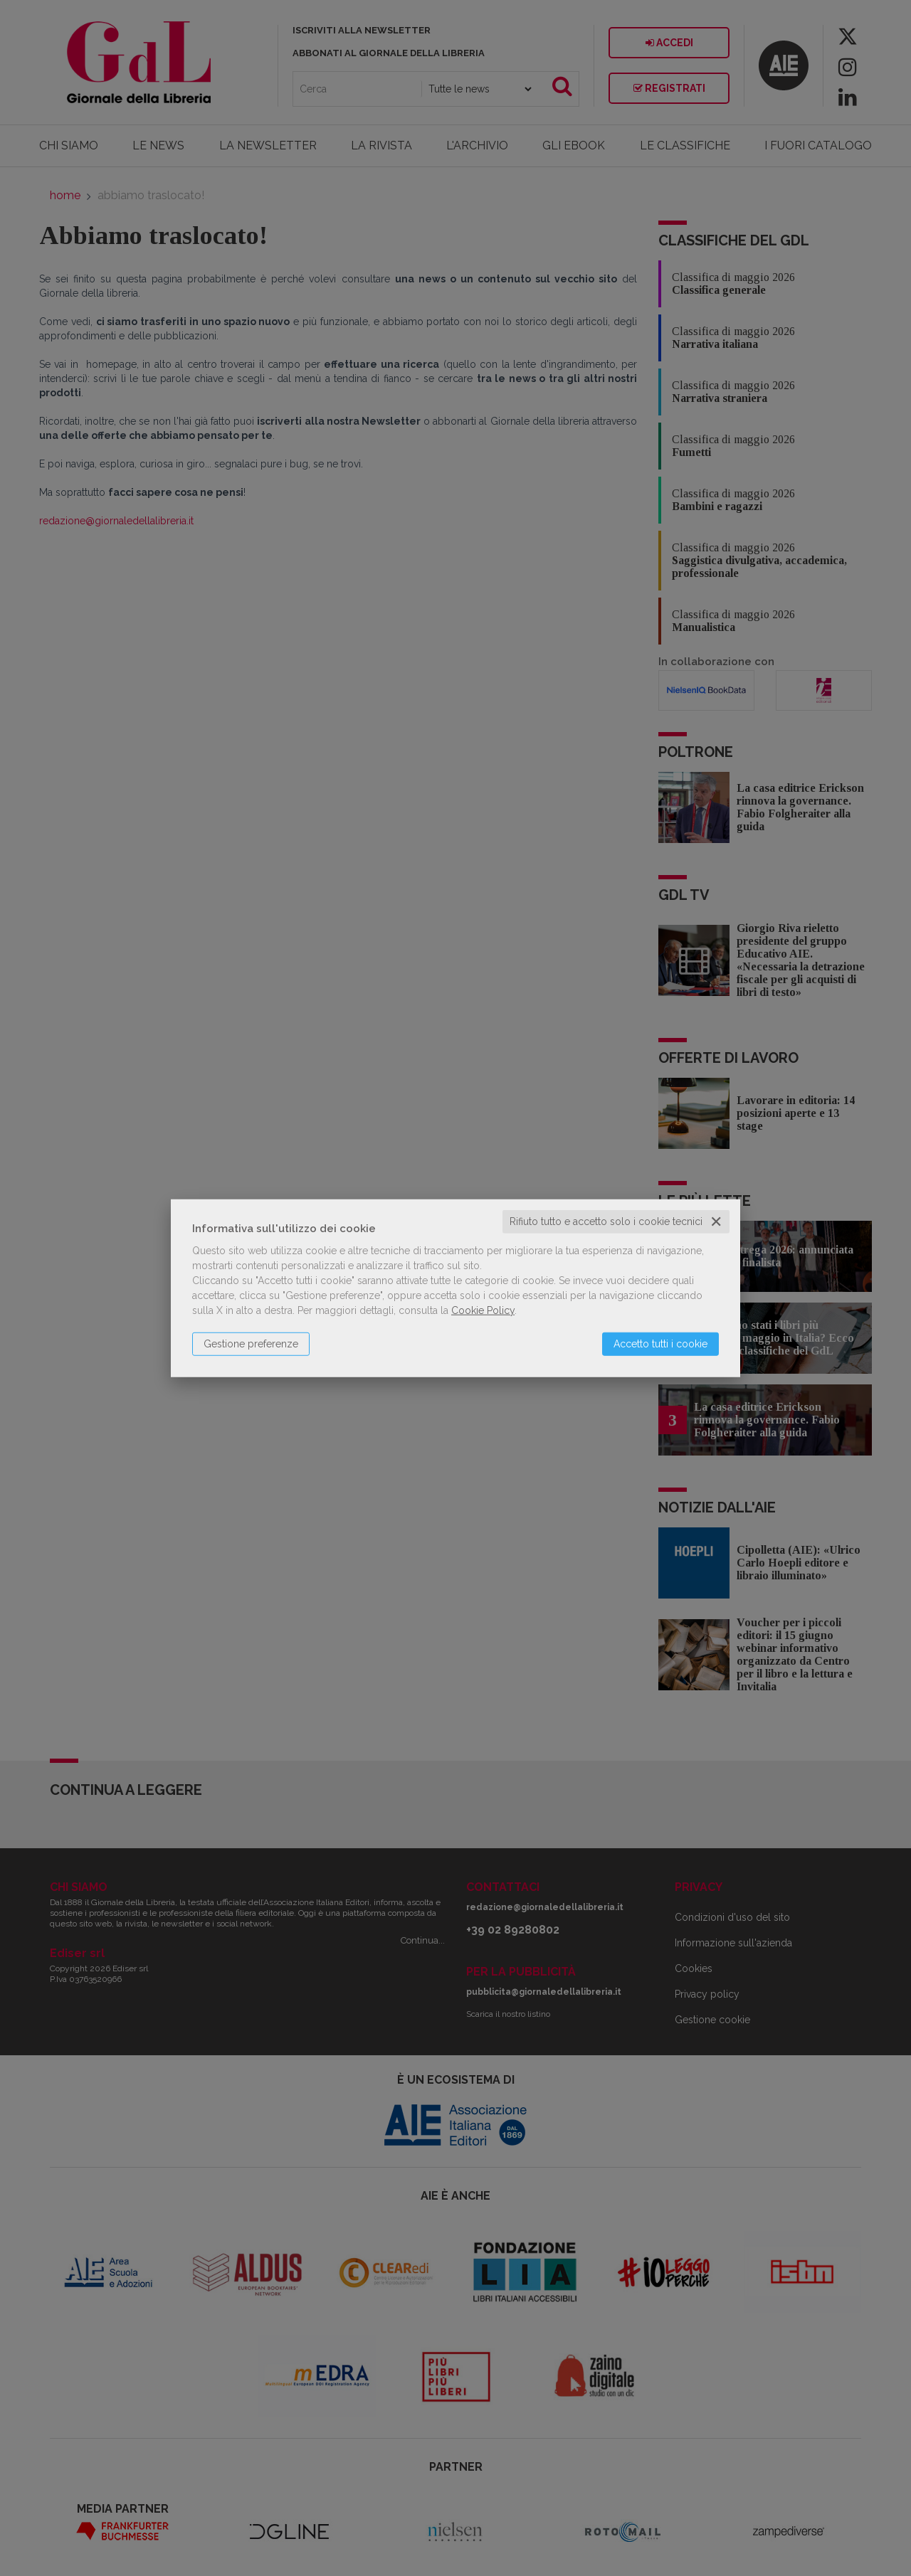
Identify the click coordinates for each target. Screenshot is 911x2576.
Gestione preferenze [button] (251, 1344)
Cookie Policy (483, 1310)
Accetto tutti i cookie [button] (660, 1344)
